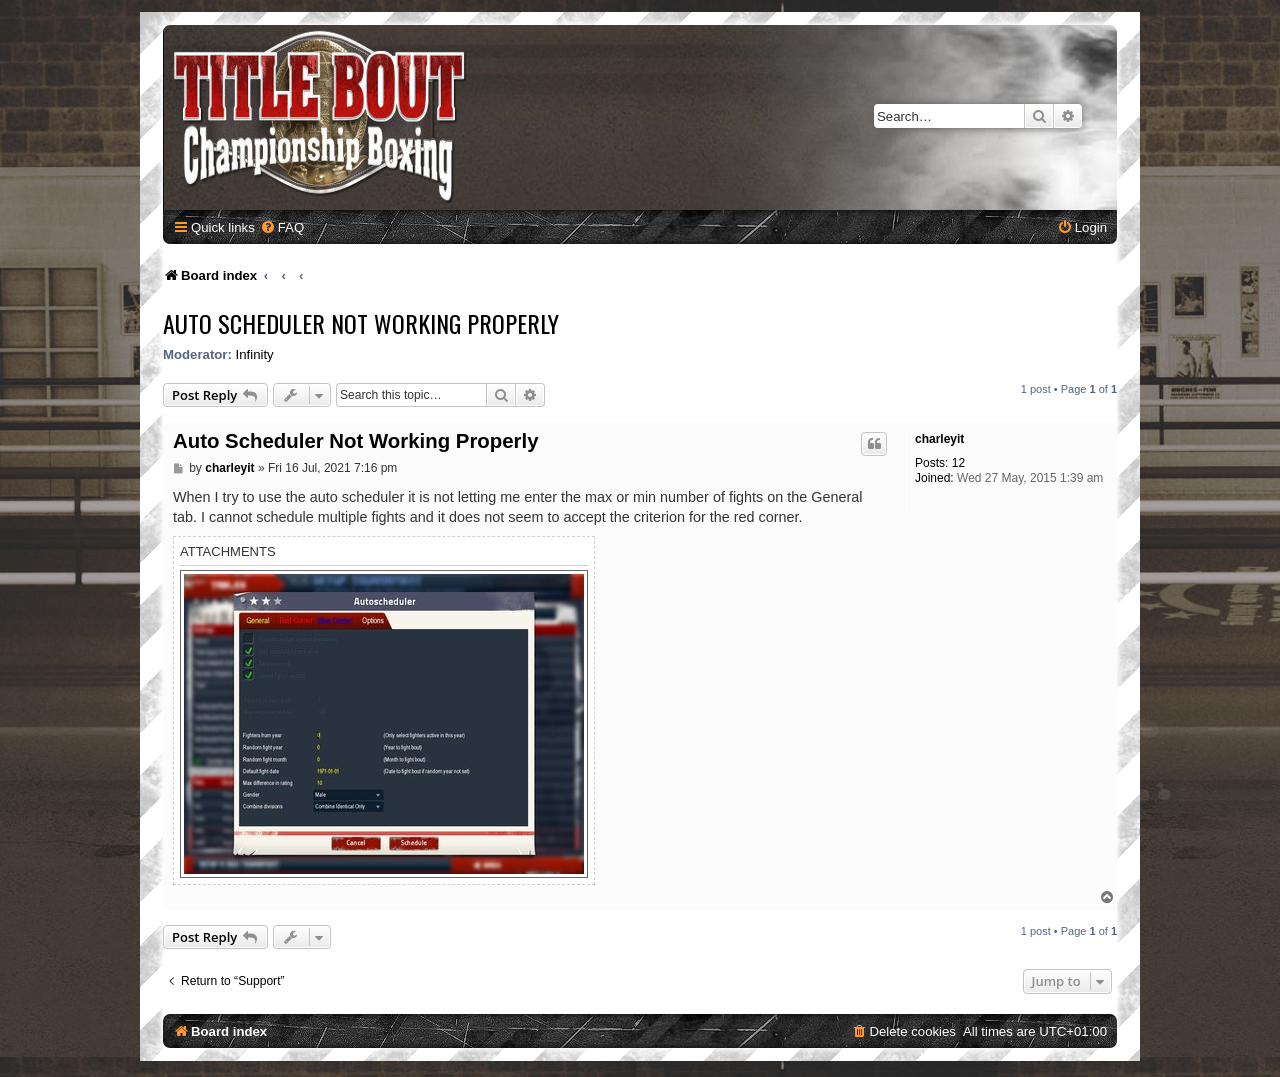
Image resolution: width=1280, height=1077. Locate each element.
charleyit (939, 439)
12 (958, 463)
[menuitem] (282, 227)
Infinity (255, 354)
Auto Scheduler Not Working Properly (361, 323)
